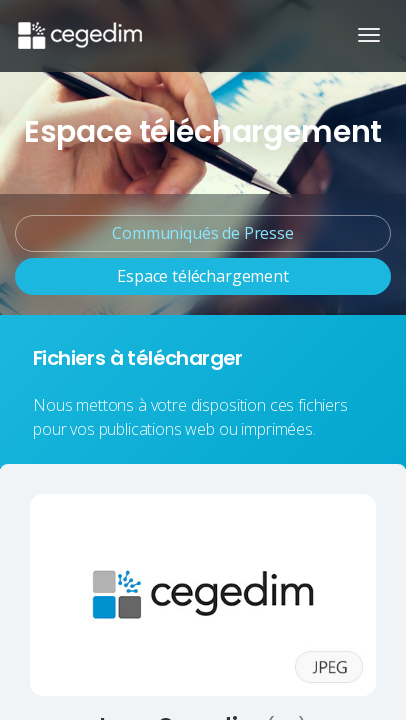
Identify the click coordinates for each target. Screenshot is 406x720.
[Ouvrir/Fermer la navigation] (369, 35)
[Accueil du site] (78, 25)
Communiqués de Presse (203, 233)
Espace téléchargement (203, 276)
